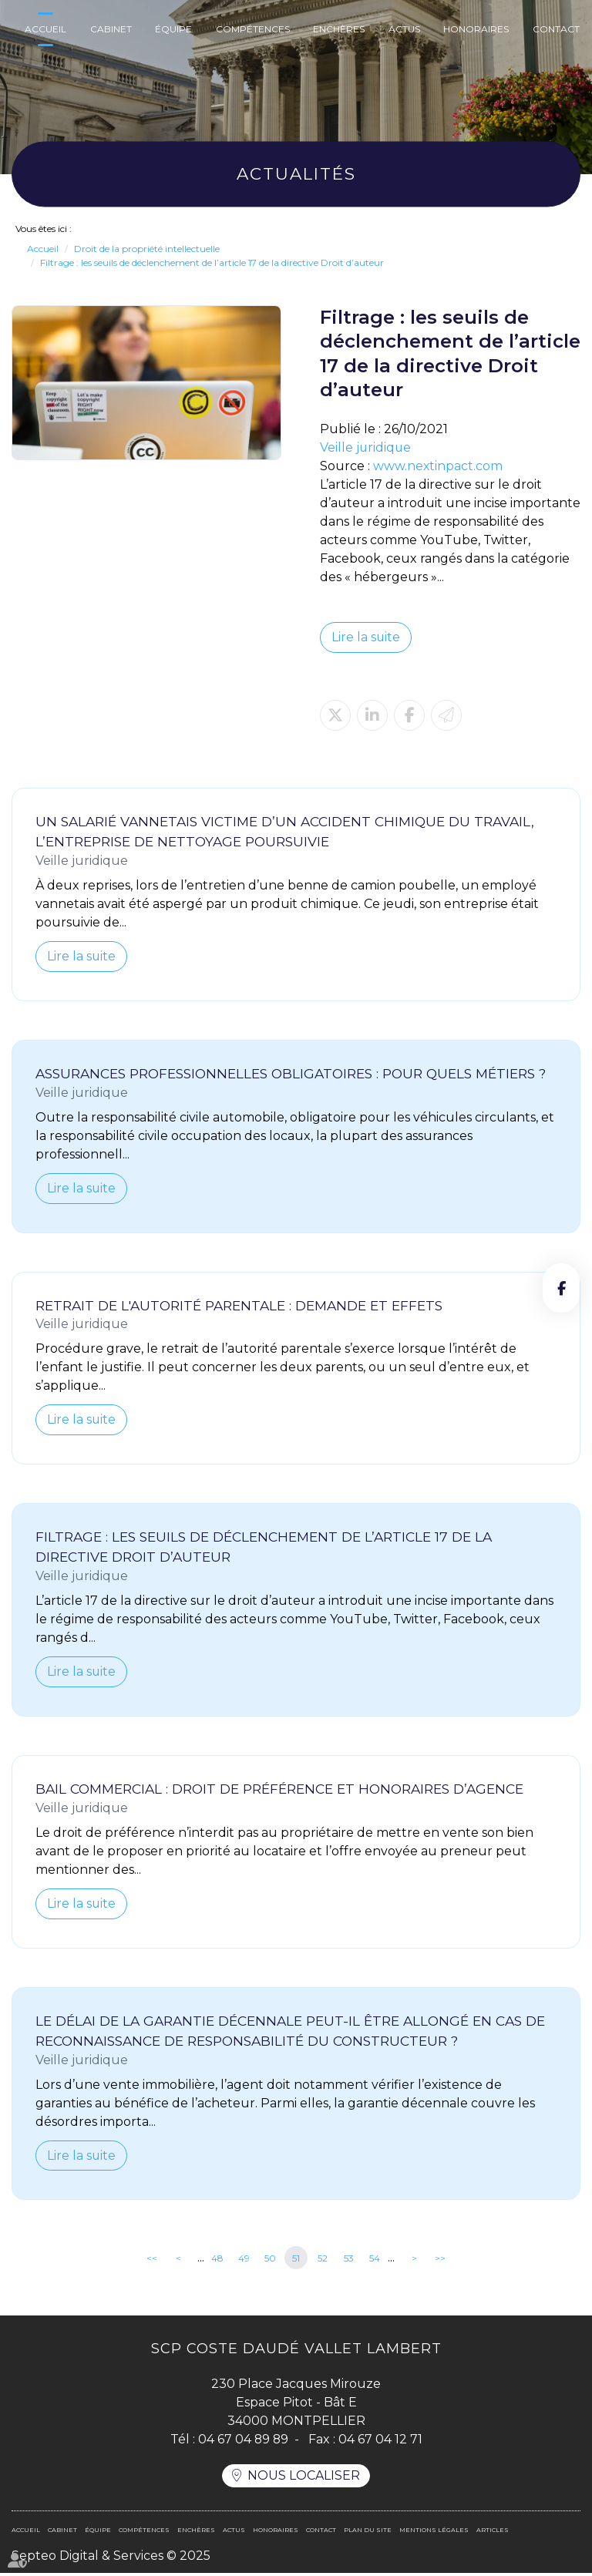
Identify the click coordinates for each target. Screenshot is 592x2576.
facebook (561, 1288)
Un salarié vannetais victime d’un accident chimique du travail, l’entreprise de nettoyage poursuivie (284, 831)
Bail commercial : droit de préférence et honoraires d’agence (279, 1790)
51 (296, 2259)
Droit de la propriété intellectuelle (147, 248)
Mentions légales (434, 2533)
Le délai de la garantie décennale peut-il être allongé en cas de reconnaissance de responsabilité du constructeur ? (290, 2032)
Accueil (45, 29)
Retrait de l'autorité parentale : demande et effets (238, 1305)
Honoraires (476, 29)
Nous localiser (303, 2478)
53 (349, 2259)
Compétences (253, 29)
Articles (492, 2533)
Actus (404, 29)
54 (374, 2259)
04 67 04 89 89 (243, 2441)
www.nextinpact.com (438, 466)
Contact (556, 29)
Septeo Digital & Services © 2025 (111, 2558)
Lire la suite (366, 637)
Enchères (339, 29)
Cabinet (111, 29)
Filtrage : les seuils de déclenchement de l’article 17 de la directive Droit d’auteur (212, 262)
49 (244, 2259)
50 (270, 2259)
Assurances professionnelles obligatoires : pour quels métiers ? (290, 1073)
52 (323, 2259)
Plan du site (368, 2533)
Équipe (173, 29)
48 (217, 2259)
